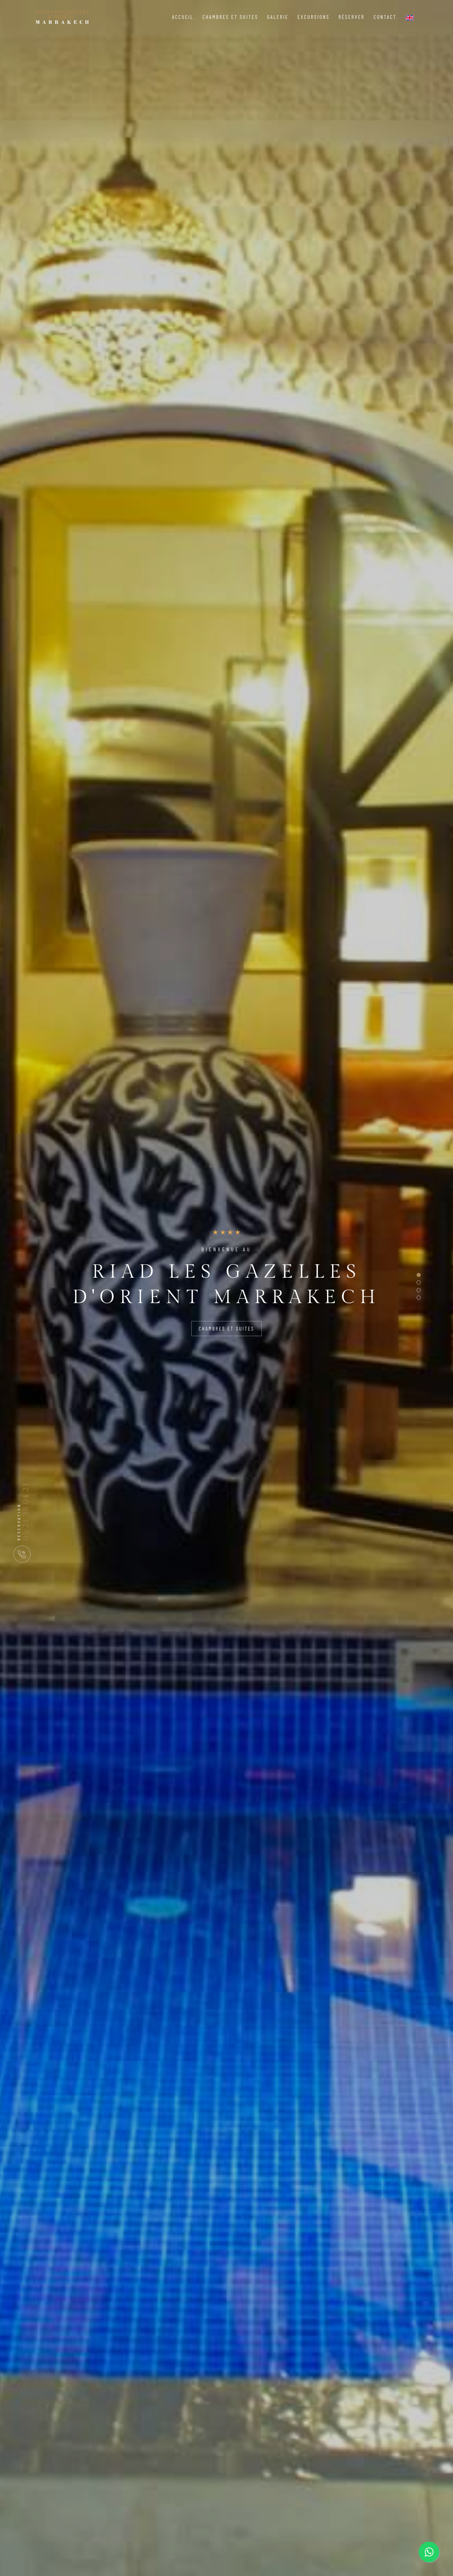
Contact (385, 17)
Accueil (183, 17)
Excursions (313, 17)
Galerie (278, 17)
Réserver (352, 17)
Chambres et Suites (230, 17)
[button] (419, 1275)
